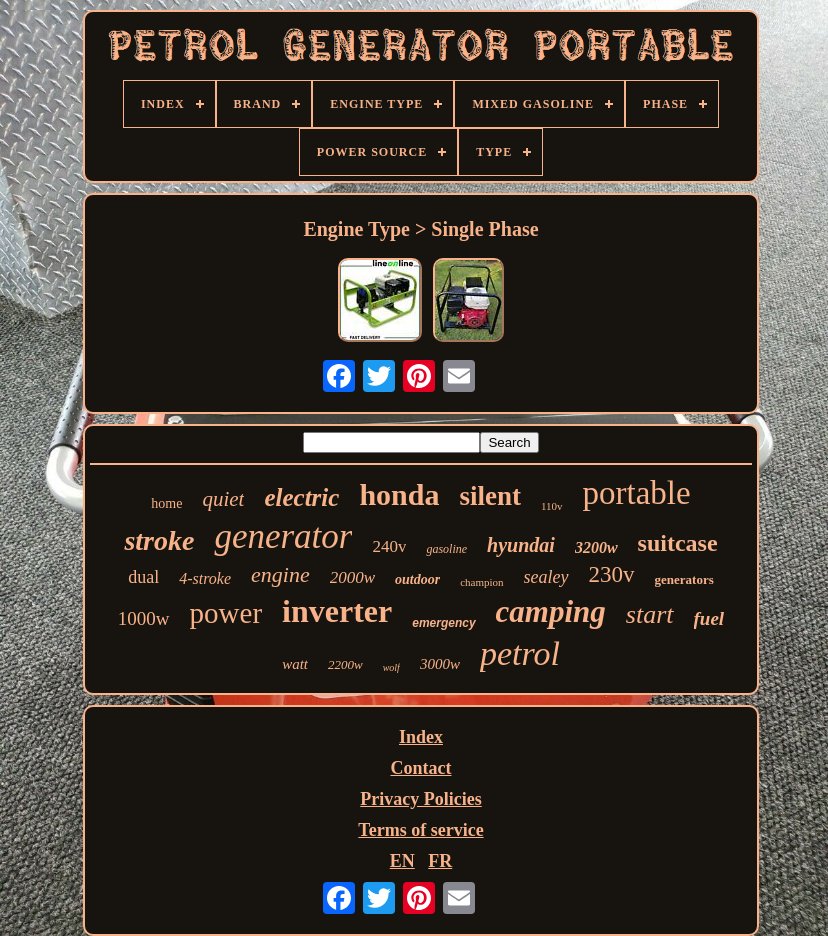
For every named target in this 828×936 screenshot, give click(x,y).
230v (612, 574)
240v (389, 546)
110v (552, 506)
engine (280, 574)
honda (399, 494)
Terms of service (420, 830)
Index (421, 737)
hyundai (521, 545)
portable (637, 493)
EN (402, 861)
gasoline (446, 549)
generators (684, 579)
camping (551, 611)
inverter (337, 611)
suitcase (678, 543)
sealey (546, 577)
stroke (159, 540)
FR (440, 861)
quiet (223, 499)
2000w (352, 577)
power (226, 613)
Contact (420, 768)
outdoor (417, 579)
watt (295, 664)
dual (143, 577)
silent (490, 496)
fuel (709, 618)
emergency (443, 623)
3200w (596, 547)
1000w (144, 618)
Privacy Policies (420, 799)
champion (481, 582)
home (166, 503)
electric (301, 497)
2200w (345, 664)
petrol (520, 653)
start (650, 614)
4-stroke (205, 578)
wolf (391, 667)
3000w (440, 664)
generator (283, 536)
